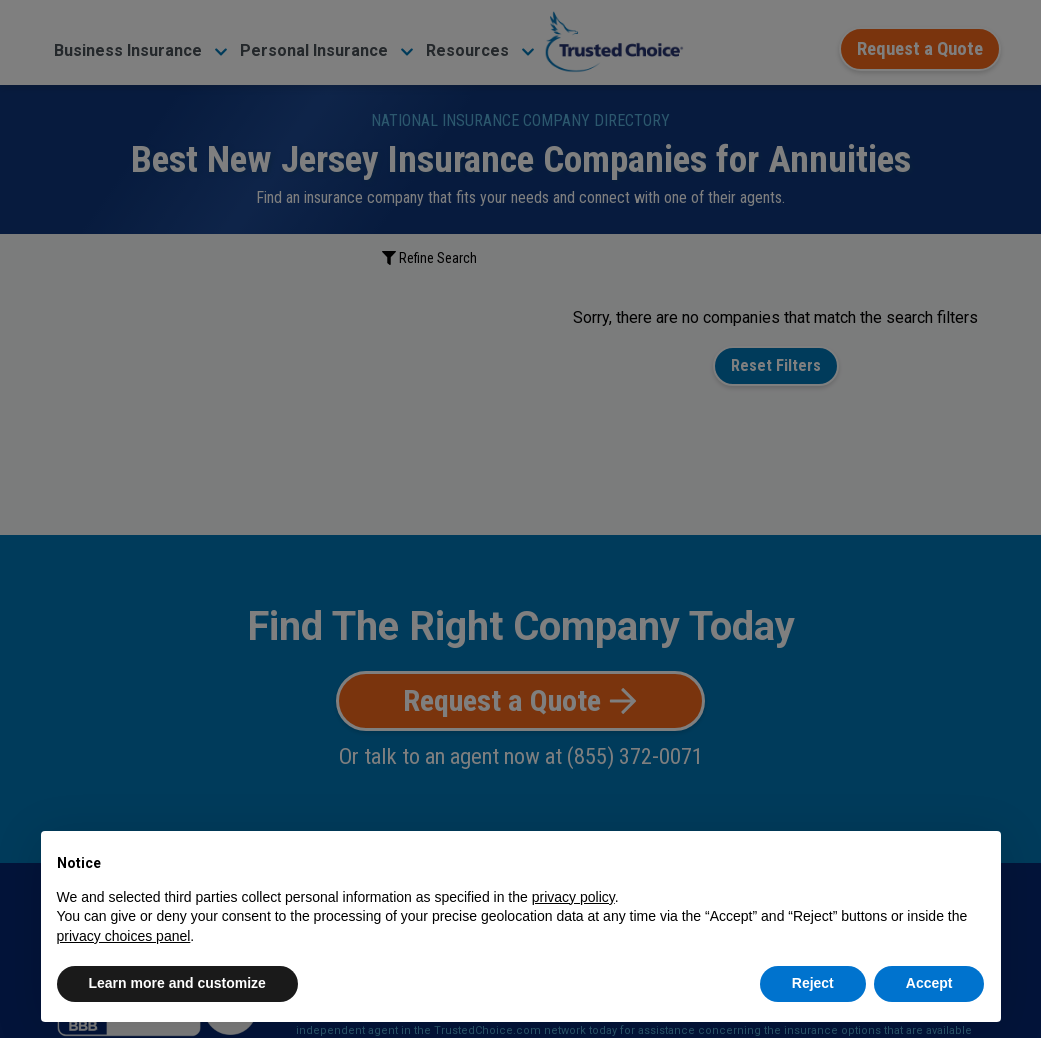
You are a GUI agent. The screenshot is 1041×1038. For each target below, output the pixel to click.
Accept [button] (929, 983)
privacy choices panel (124, 936)
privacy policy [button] (573, 897)
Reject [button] (813, 983)
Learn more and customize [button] (177, 983)
